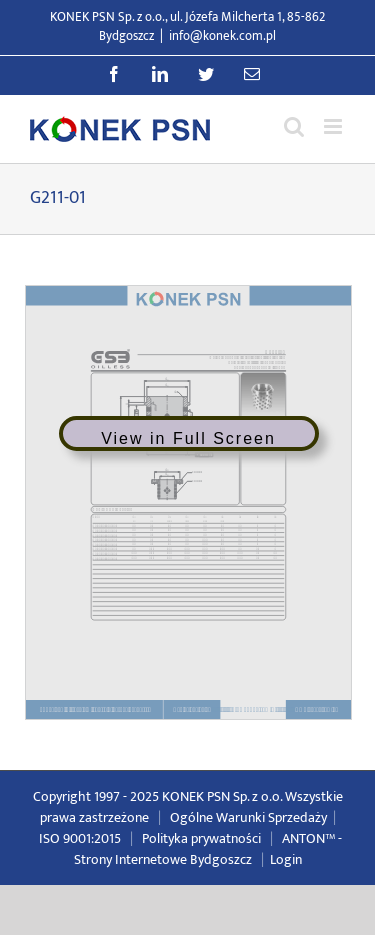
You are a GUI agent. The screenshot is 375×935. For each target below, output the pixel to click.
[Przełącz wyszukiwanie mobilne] (294, 126)
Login (286, 859)
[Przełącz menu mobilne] (334, 126)
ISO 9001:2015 (80, 838)
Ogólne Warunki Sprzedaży (248, 817)
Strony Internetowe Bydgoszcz (163, 859)
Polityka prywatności (201, 838)
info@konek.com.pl (222, 36)
